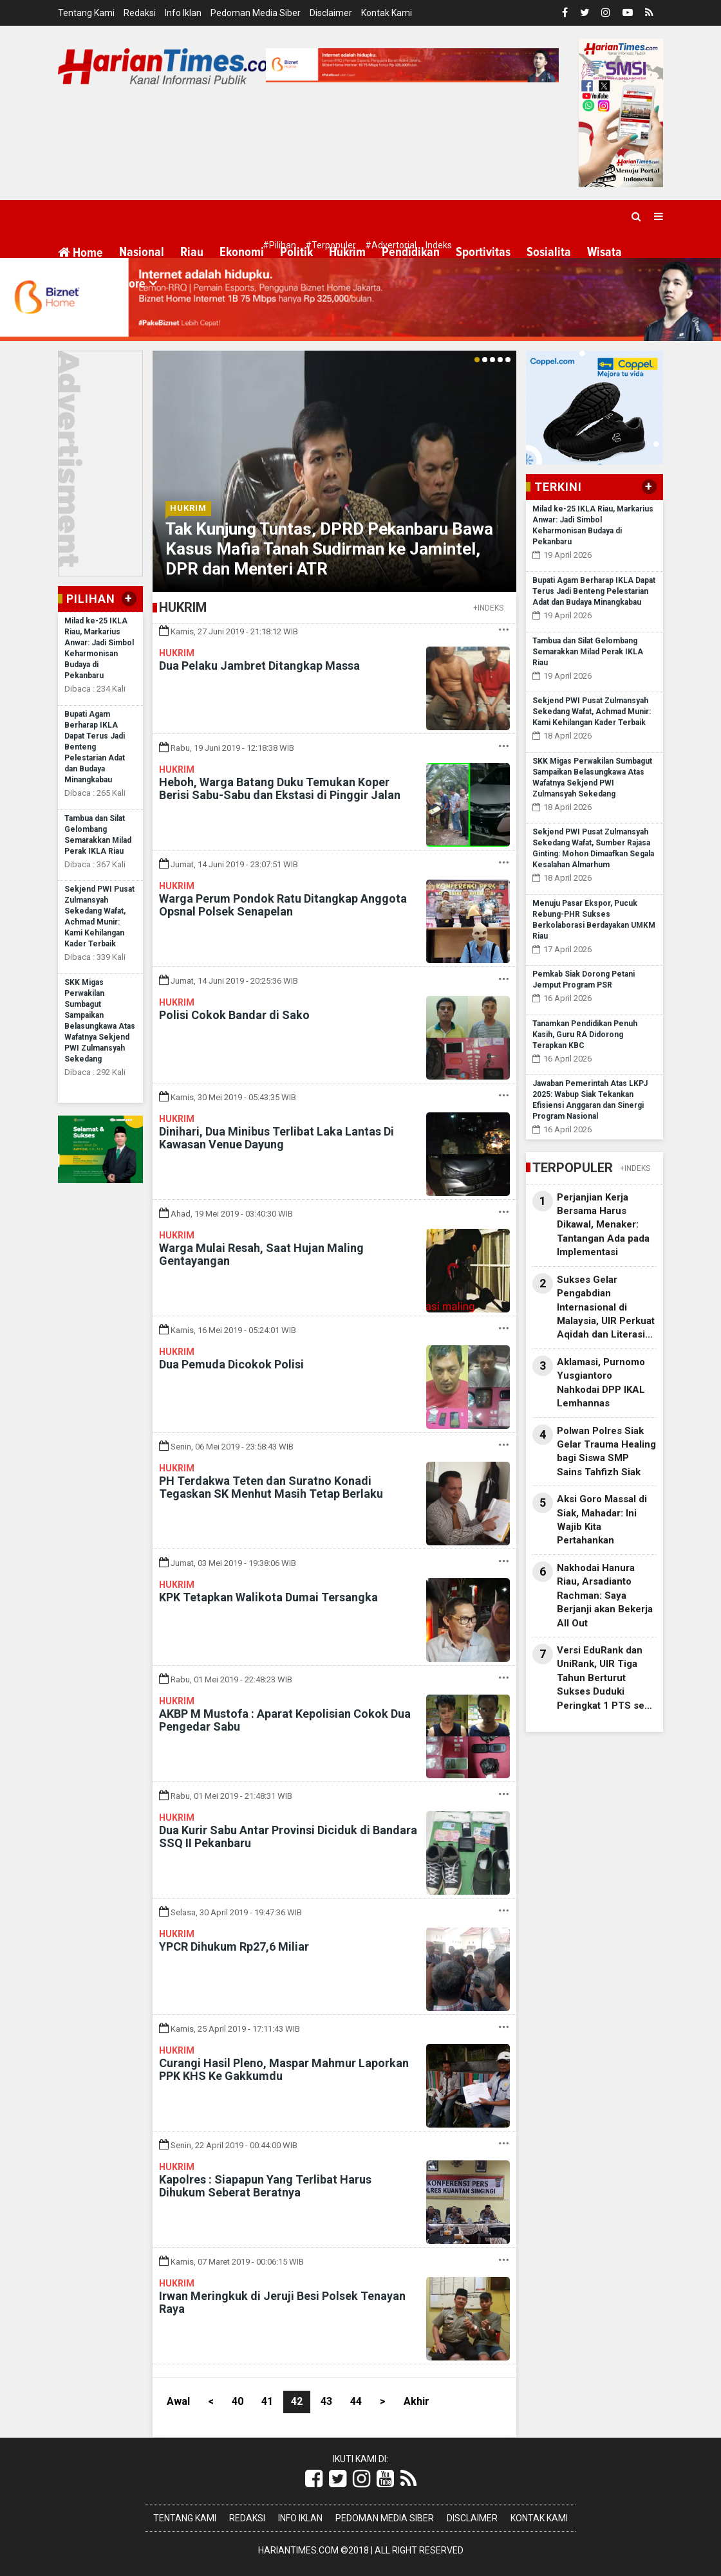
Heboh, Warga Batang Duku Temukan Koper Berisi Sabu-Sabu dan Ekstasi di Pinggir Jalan (279, 788)
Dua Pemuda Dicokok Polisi (231, 1364)
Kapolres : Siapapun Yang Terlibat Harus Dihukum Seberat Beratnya (265, 2186)
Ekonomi (242, 252)
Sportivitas (483, 252)
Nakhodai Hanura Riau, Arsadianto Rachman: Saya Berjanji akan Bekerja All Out (605, 1595)
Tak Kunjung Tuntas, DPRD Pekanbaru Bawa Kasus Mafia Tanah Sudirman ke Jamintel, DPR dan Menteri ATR (329, 548)
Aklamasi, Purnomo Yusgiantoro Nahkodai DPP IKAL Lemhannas (601, 1382)
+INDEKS (488, 607)
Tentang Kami (86, 13)
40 (237, 2401)
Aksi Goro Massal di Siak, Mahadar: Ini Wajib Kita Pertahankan (602, 1519)
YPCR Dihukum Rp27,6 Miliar (234, 1946)
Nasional (141, 252)
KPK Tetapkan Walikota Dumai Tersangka (268, 1597)
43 (326, 2401)
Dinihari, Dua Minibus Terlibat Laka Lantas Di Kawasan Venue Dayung (276, 1138)
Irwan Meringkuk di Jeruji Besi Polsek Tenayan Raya (282, 2302)
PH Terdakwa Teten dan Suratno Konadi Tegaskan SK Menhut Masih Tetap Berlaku (271, 1487)
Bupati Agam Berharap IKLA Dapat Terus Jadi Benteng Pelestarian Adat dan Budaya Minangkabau (94, 747)
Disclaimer (331, 13)
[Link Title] (314, 2479)
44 (356, 2401)
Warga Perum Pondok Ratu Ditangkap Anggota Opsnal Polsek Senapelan (283, 905)
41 (267, 2401)
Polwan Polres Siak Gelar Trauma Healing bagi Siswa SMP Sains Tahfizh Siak (606, 1451)
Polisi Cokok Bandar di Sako (234, 1015)
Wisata (604, 252)
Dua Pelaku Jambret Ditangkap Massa (259, 665)
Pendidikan (411, 252)
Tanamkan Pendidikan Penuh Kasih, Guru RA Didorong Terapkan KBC (584, 1034)
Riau (191, 252)
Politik (296, 252)
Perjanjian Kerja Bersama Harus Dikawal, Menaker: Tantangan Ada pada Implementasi (603, 1224)
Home (80, 252)
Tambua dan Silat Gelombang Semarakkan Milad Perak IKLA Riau (587, 651)
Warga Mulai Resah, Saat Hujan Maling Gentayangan (261, 1254)
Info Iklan (183, 13)
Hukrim (347, 252)
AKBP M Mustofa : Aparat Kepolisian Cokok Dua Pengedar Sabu (285, 1720)
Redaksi (140, 13)
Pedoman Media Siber (256, 13)
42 (297, 2401)
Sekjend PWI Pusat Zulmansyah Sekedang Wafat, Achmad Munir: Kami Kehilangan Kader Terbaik (591, 711)
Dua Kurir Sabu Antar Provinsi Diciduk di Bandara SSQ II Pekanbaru (288, 1836)
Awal (178, 2401)
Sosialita (549, 252)
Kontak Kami (386, 13)
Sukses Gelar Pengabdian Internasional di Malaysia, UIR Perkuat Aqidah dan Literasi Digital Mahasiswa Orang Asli (606, 1308)
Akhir (416, 2401)
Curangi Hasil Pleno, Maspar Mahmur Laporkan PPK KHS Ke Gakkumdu (284, 2069)
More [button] (132, 283)
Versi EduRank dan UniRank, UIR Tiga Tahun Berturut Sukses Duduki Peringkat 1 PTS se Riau (600, 1678)
